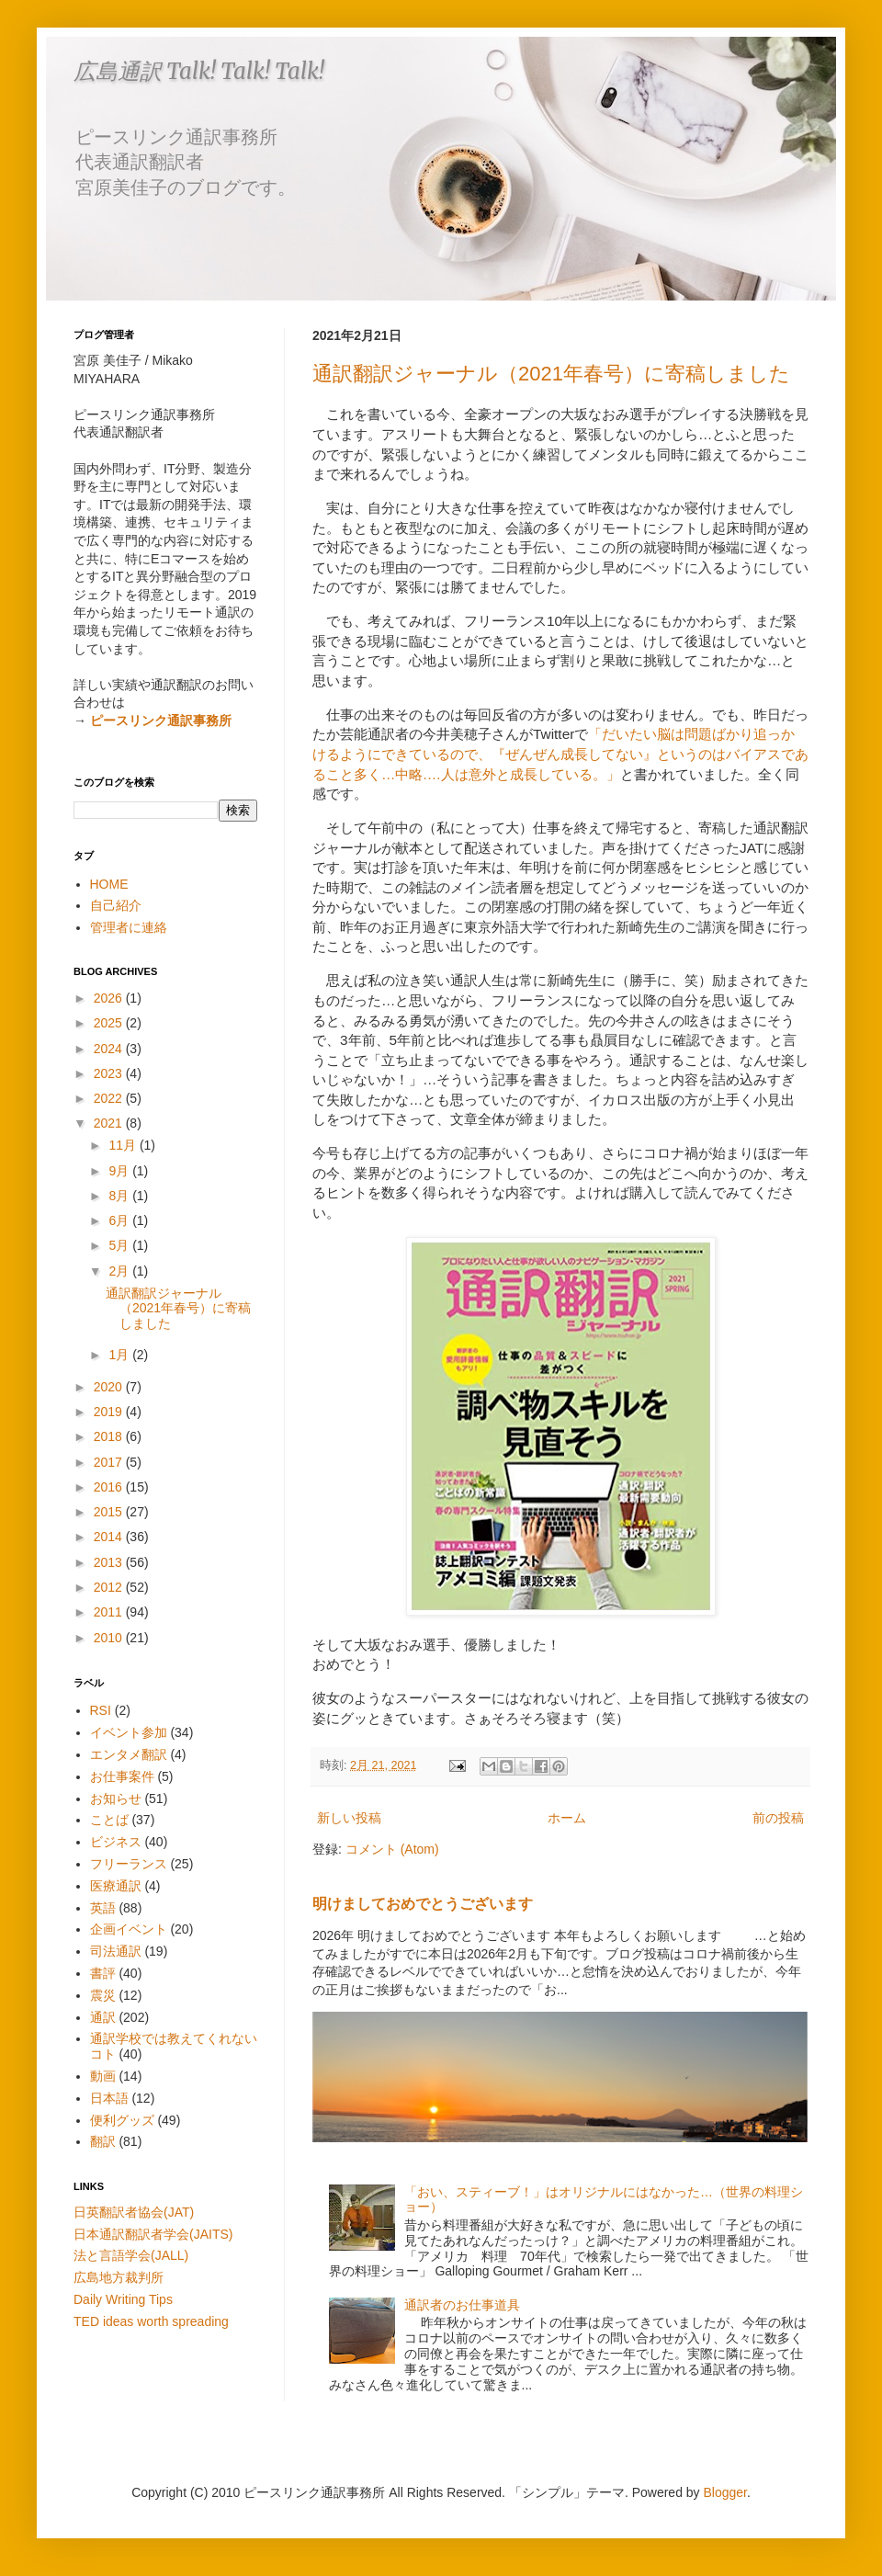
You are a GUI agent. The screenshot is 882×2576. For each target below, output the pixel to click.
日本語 (109, 2098)
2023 (110, 1073)
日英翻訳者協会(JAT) (134, 2212)
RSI (100, 1710)
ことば (109, 1819)
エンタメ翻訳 (128, 1754)
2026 (110, 998)
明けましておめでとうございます (422, 1903)
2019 (110, 1411)
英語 (103, 1908)
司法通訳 (115, 1951)
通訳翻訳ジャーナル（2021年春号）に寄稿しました (551, 373)
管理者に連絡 (128, 927)
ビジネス (115, 1841)
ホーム (567, 1817)
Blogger (725, 2492)
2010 (110, 1637)
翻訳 (103, 2141)
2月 (120, 1271)
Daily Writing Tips (123, 2299)
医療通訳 (115, 1885)
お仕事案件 (122, 1776)
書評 (103, 1973)
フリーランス (128, 1863)
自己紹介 (115, 905)
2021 (110, 1123)
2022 (110, 1098)
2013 (110, 1562)
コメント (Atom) (392, 1849)
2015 (110, 1511)
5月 (120, 1245)
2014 (110, 1536)
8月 (120, 1195)
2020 (110, 1386)
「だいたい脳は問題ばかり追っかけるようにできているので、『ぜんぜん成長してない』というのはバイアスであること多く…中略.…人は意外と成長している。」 (560, 753)
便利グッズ (122, 2120)
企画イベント (128, 1929)
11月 (123, 1145)
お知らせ (115, 1798)
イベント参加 (128, 1732)
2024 (110, 1048)
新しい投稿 (349, 1817)
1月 (120, 1354)
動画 (103, 2076)
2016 (110, 1487)
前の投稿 (778, 1817)
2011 (110, 1612)
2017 (110, 1462)
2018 (110, 1436)
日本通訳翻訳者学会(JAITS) (153, 2234)
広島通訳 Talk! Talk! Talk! (199, 71)
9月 (120, 1170)
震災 (103, 1995)
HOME (109, 884)
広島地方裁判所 (119, 2277)
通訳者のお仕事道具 (462, 2305)
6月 (120, 1220)
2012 (110, 1587)
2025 (110, 1023)
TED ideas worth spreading (151, 2321)
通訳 (103, 2017)
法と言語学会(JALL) (131, 2255)
